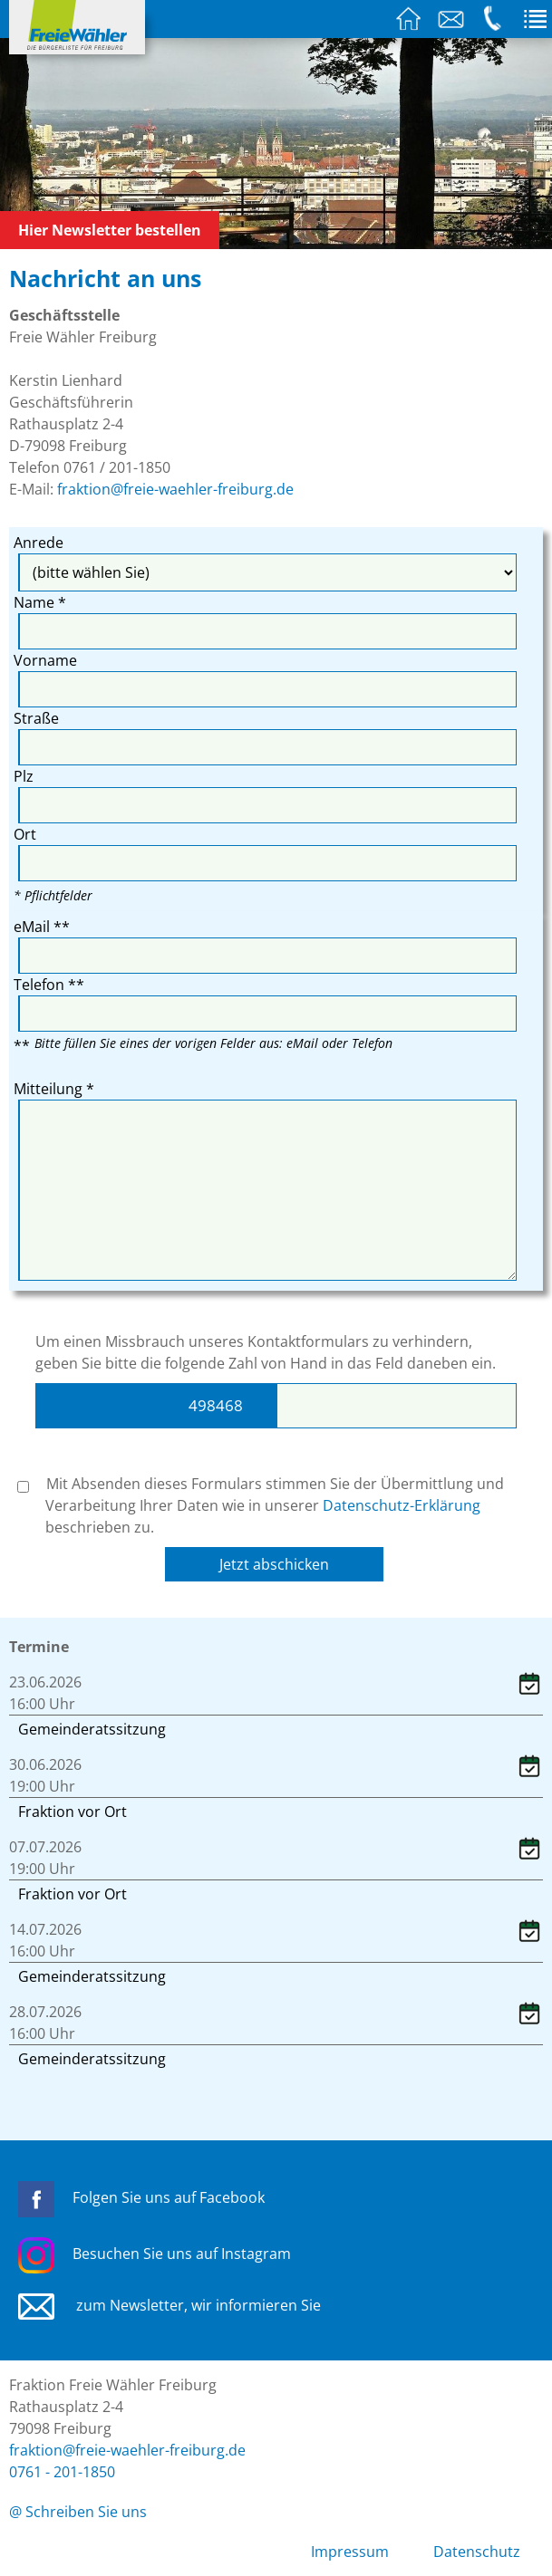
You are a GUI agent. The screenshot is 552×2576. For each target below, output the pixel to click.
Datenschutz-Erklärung (401, 1505)
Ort (25, 834)
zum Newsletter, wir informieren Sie (169, 2305)
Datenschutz (476, 2552)
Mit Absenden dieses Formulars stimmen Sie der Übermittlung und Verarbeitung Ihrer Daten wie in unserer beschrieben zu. (260, 1505)
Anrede (38, 543)
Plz (24, 776)
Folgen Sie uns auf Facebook (141, 2197)
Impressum (350, 2552)
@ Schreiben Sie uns (78, 2512)
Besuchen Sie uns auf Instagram (154, 2254)
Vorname (45, 660)
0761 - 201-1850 (62, 2472)
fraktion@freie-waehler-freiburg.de (175, 489)
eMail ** (42, 927)
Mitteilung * (54, 1089)
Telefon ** (49, 985)
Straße (36, 718)
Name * (40, 602)
